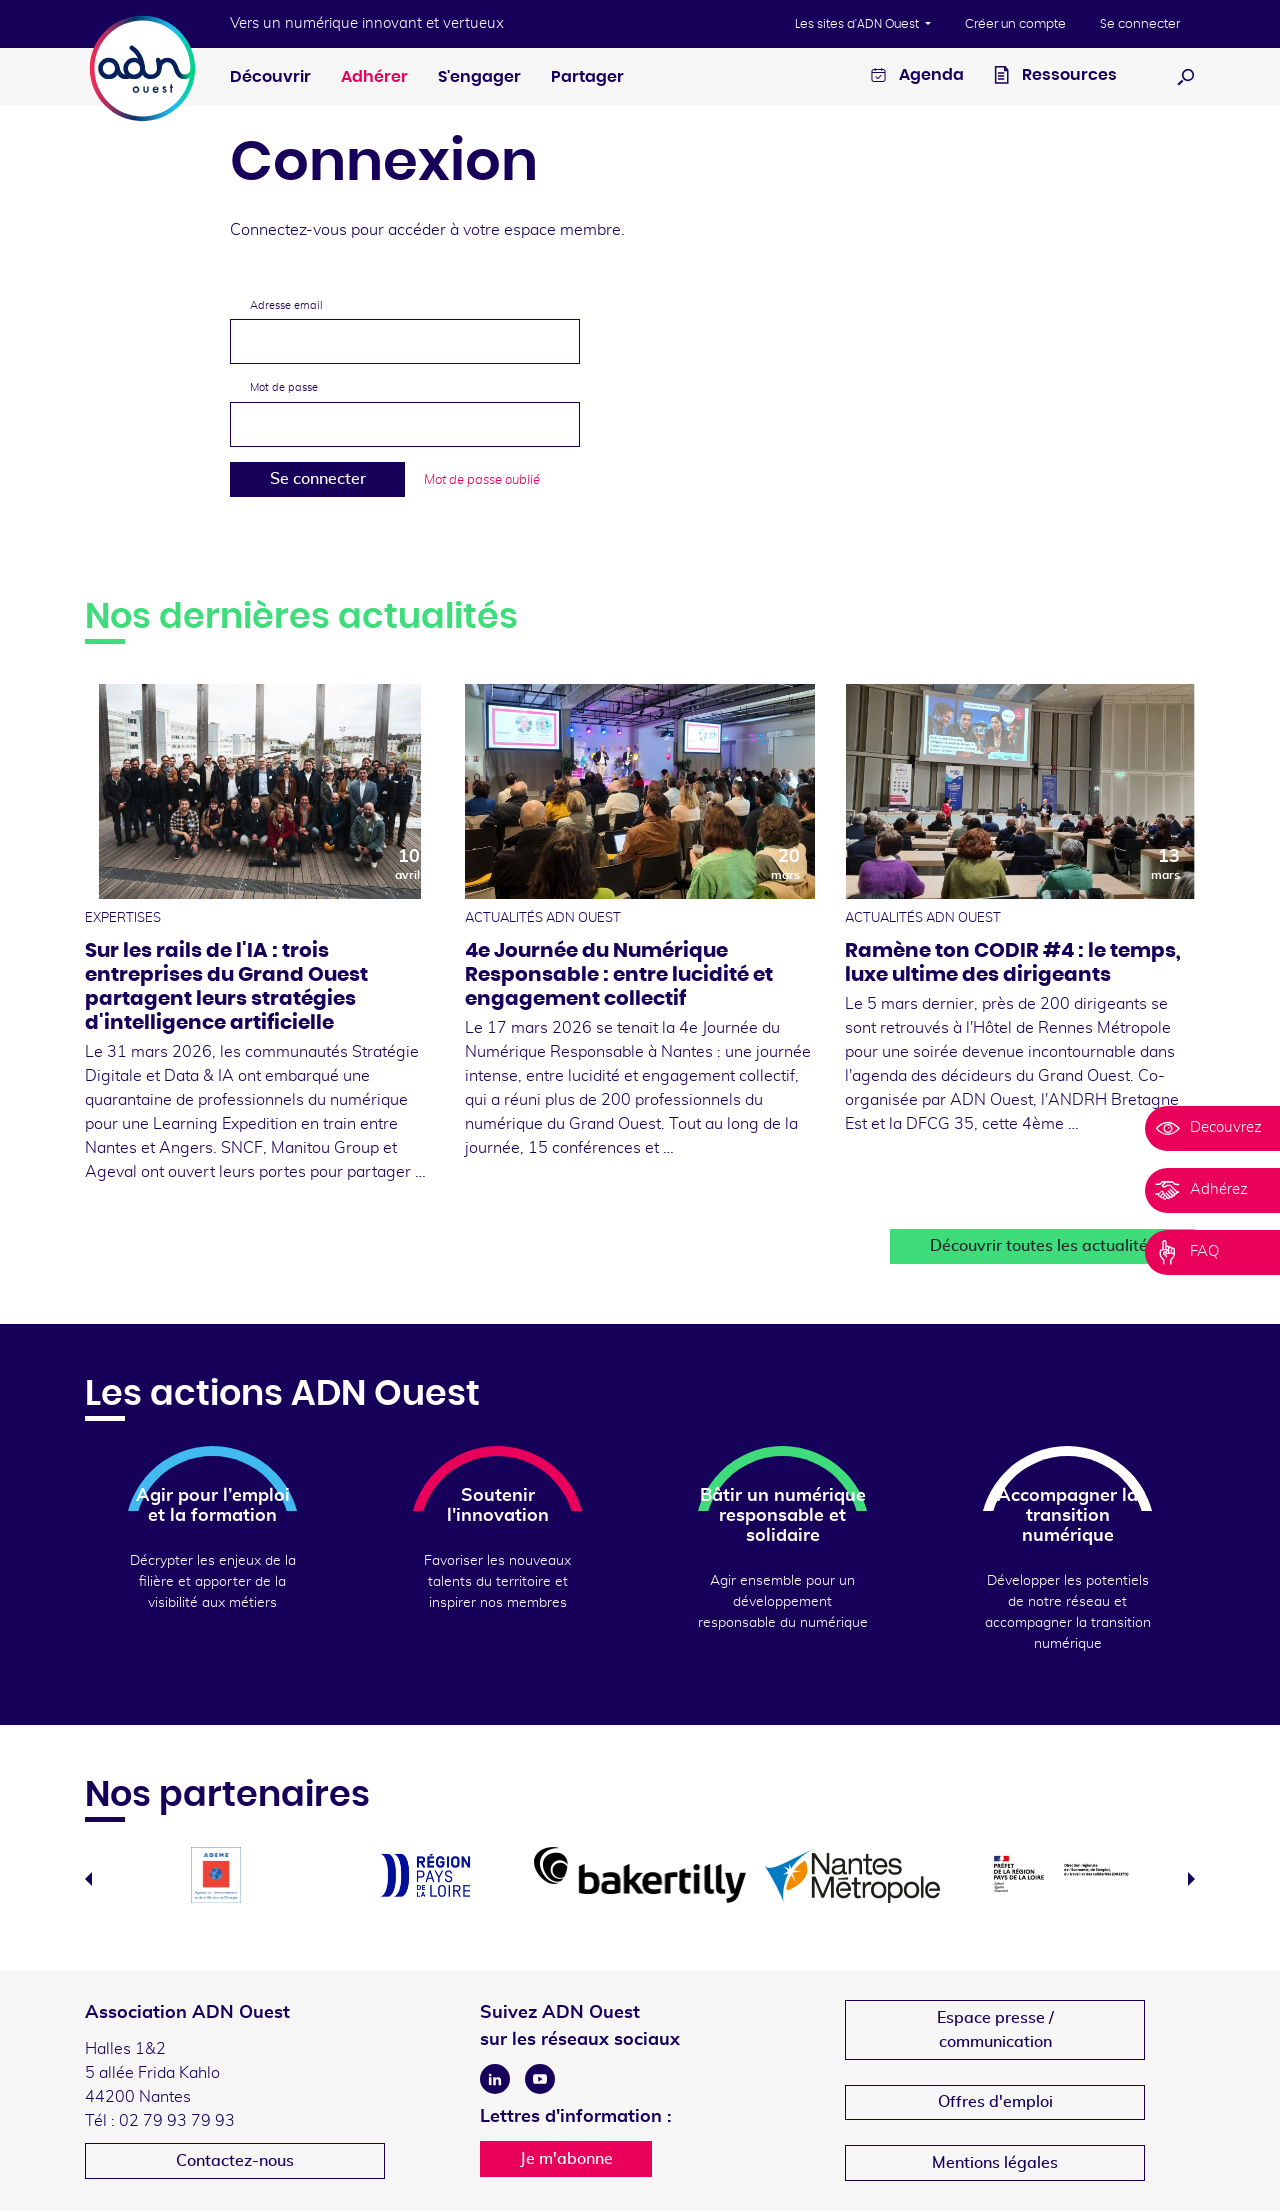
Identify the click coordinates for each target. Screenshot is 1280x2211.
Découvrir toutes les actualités (1043, 1246)
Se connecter (1140, 24)
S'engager (479, 77)
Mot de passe (284, 387)
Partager (587, 77)
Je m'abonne (566, 2159)
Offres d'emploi (995, 2102)
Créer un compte (1015, 24)
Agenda (917, 77)
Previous (88, 1879)
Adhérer (374, 77)
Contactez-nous (235, 2161)
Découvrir (270, 77)
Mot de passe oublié (482, 480)
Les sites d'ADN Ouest (858, 24)
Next (1191, 1879)
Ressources (1055, 77)
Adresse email (286, 305)
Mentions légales (995, 2163)
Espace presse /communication (995, 2030)
